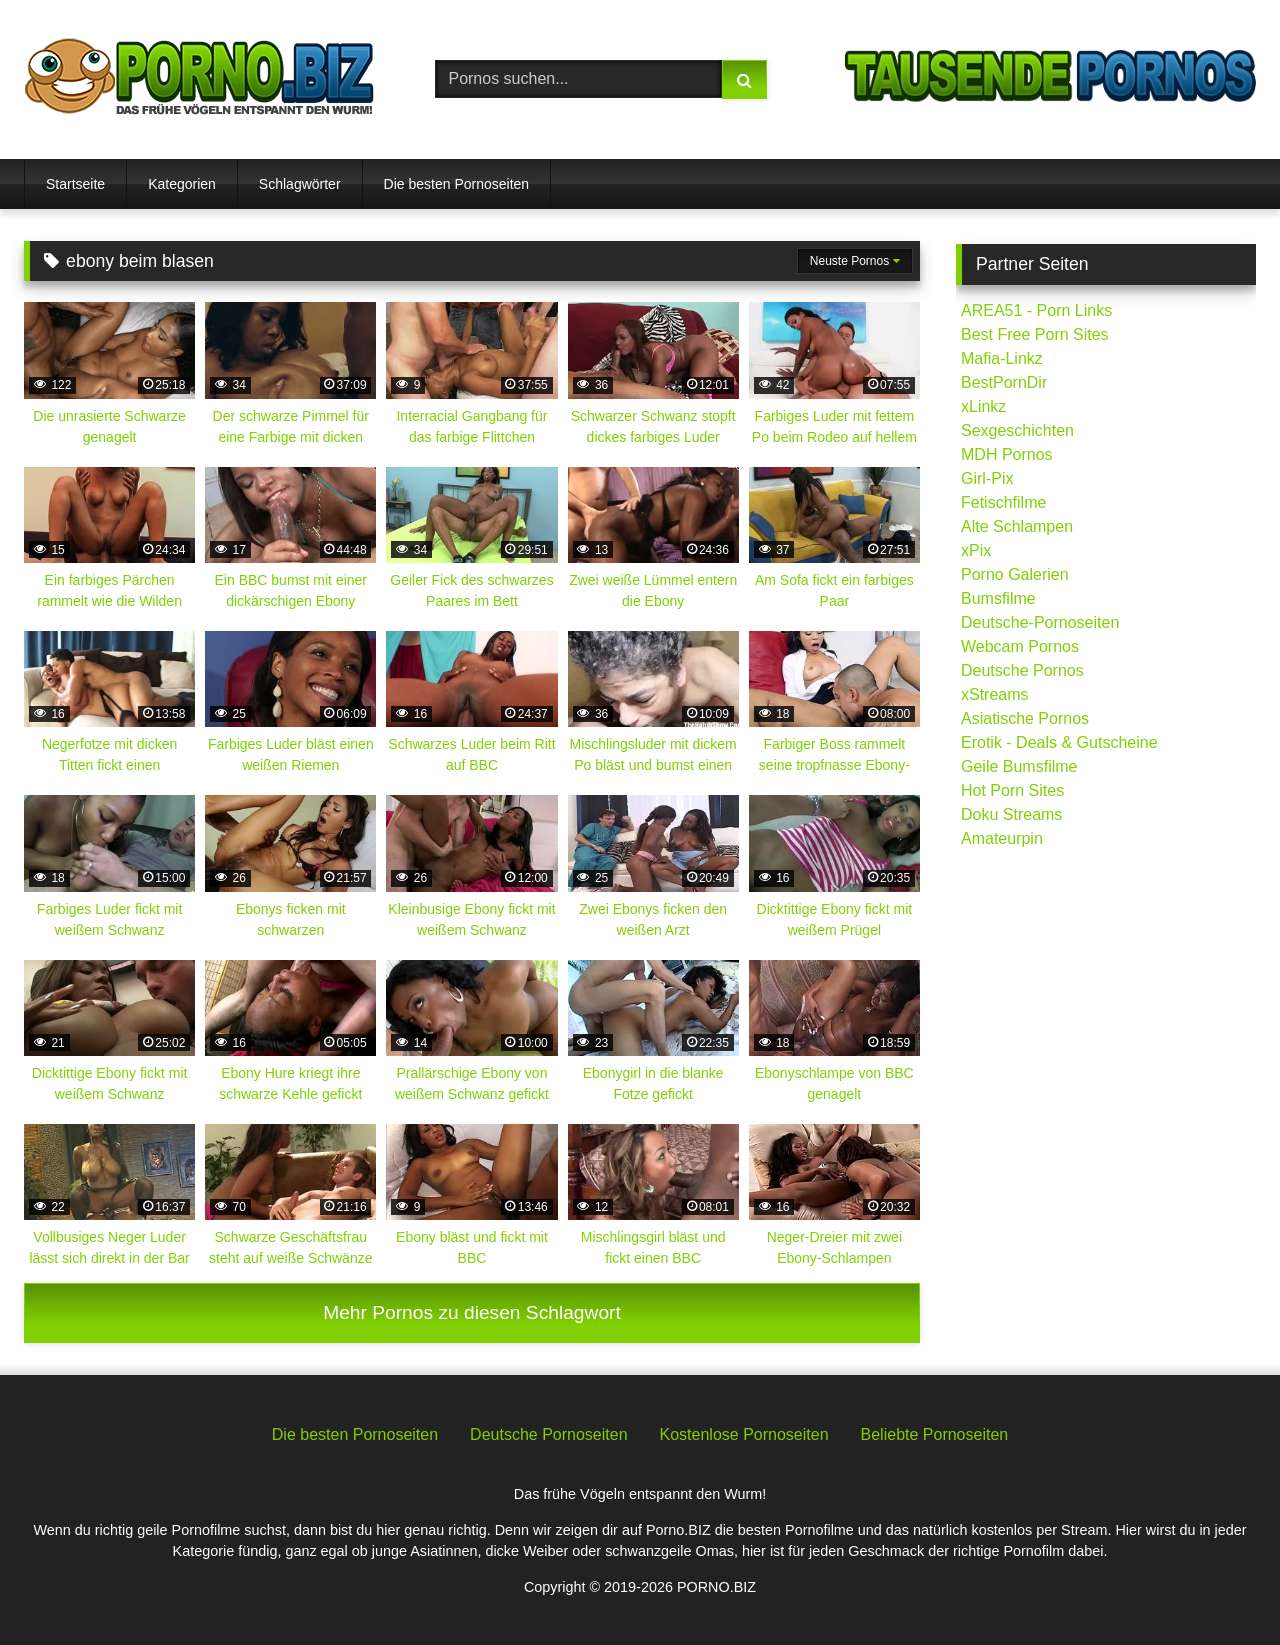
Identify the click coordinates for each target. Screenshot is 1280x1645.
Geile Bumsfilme (1019, 766)
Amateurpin (1002, 838)
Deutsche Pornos (1022, 670)
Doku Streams (1011, 814)
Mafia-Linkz (1002, 358)
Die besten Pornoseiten (457, 184)
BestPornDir (1004, 382)
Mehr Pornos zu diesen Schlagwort (472, 1312)
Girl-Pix (987, 478)
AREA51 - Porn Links (1036, 310)
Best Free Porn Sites (1035, 334)
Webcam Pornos (1020, 646)
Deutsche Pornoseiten (548, 1434)
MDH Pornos (1007, 454)
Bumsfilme (998, 598)
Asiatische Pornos (1025, 718)
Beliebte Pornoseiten (935, 1434)
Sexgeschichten (1017, 430)
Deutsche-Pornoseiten (1040, 622)
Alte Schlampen (1017, 526)
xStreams (995, 694)
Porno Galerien (1015, 574)
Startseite (75, 184)
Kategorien (182, 184)
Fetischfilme (1003, 502)
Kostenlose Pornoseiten (744, 1434)
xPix (976, 550)
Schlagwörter (300, 184)
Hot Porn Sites (1012, 790)
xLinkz (983, 406)
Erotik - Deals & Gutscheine (1059, 742)
